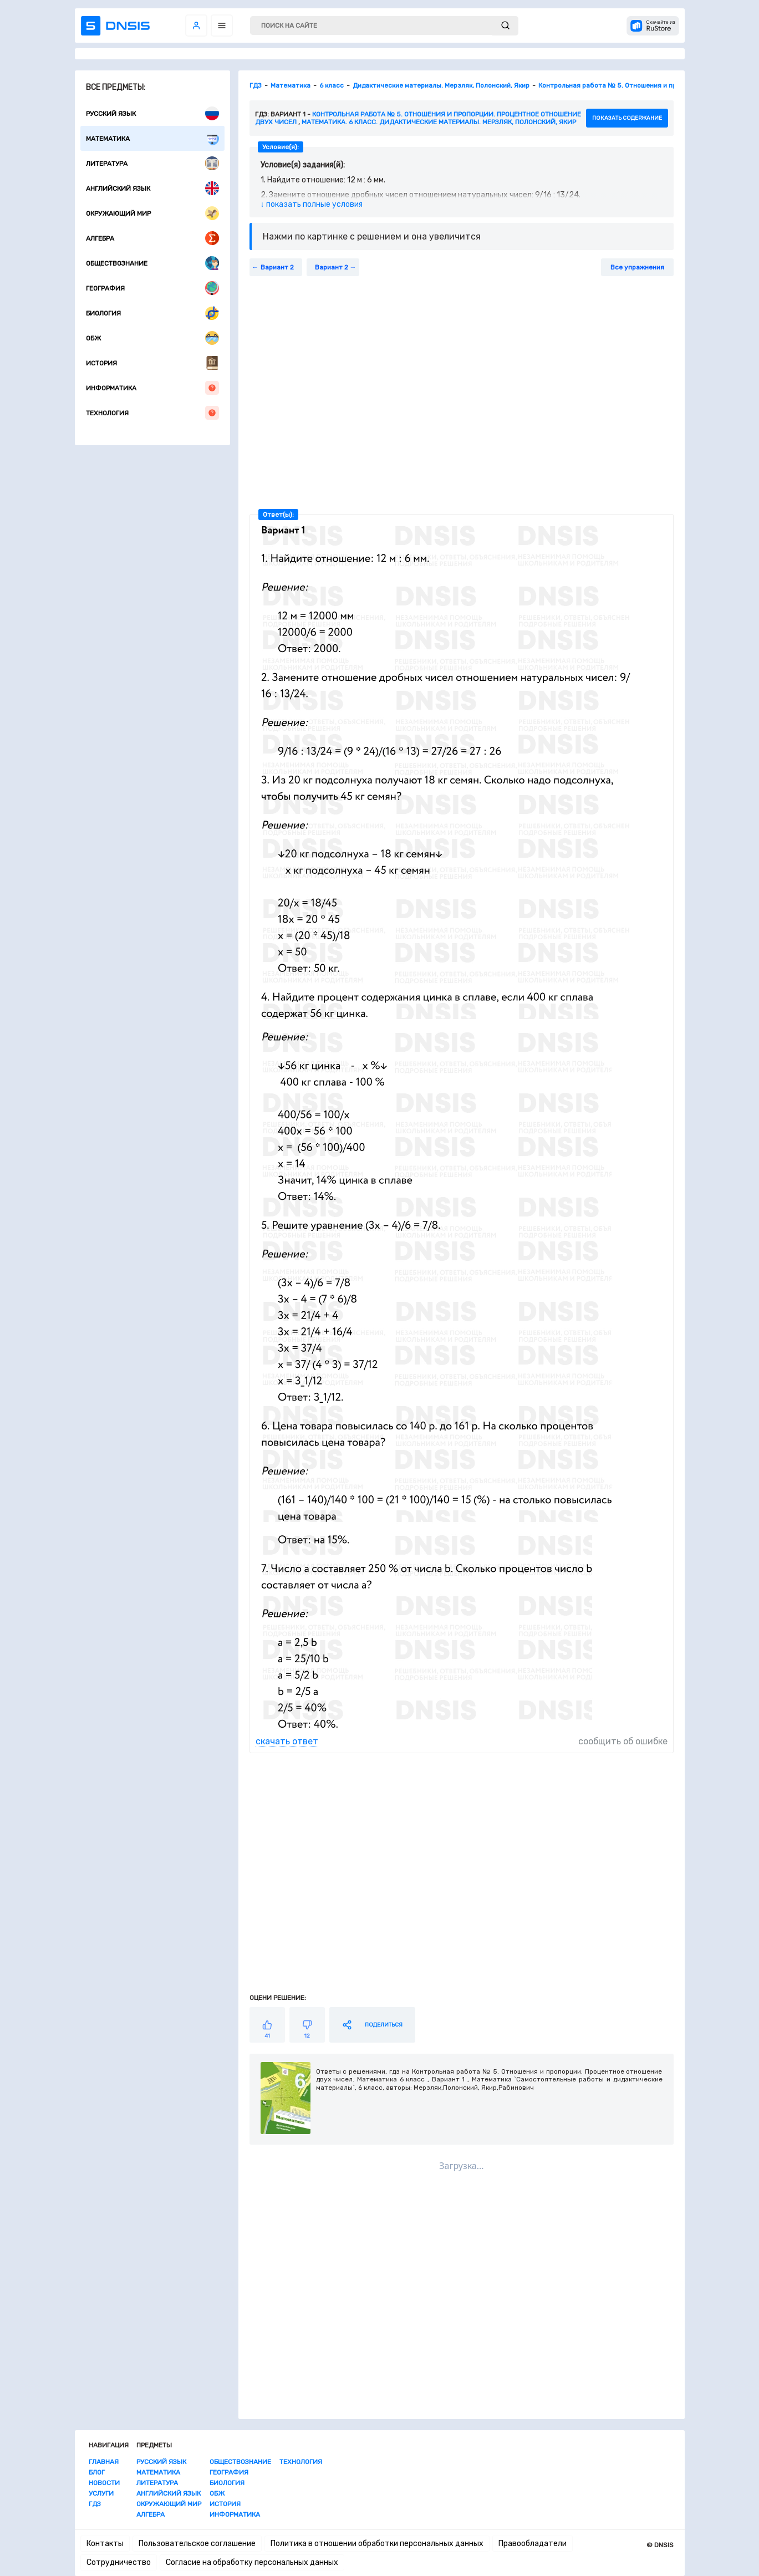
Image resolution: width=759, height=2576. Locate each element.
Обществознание (152, 263)
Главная (104, 2462)
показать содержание (627, 118)
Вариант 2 (277, 267)
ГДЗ (95, 2504)
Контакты (105, 2543)
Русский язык (152, 113)
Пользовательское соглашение (197, 2543)
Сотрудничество (118, 2562)
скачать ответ (287, 1741)
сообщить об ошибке (623, 1741)
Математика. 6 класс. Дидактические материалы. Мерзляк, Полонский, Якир (439, 122)
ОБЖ (152, 338)
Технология (152, 413)
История (152, 363)
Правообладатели (532, 2543)
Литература (152, 163)
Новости (104, 2483)
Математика (152, 138)
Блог (97, 2472)
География (152, 288)
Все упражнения (637, 267)
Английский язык (152, 188)
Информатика (152, 388)
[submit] (505, 25)
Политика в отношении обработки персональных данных (377, 2543)
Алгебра (152, 238)
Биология (152, 313)
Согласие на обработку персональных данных (252, 2562)
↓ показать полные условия (312, 204)
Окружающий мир (152, 213)
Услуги (101, 2493)
